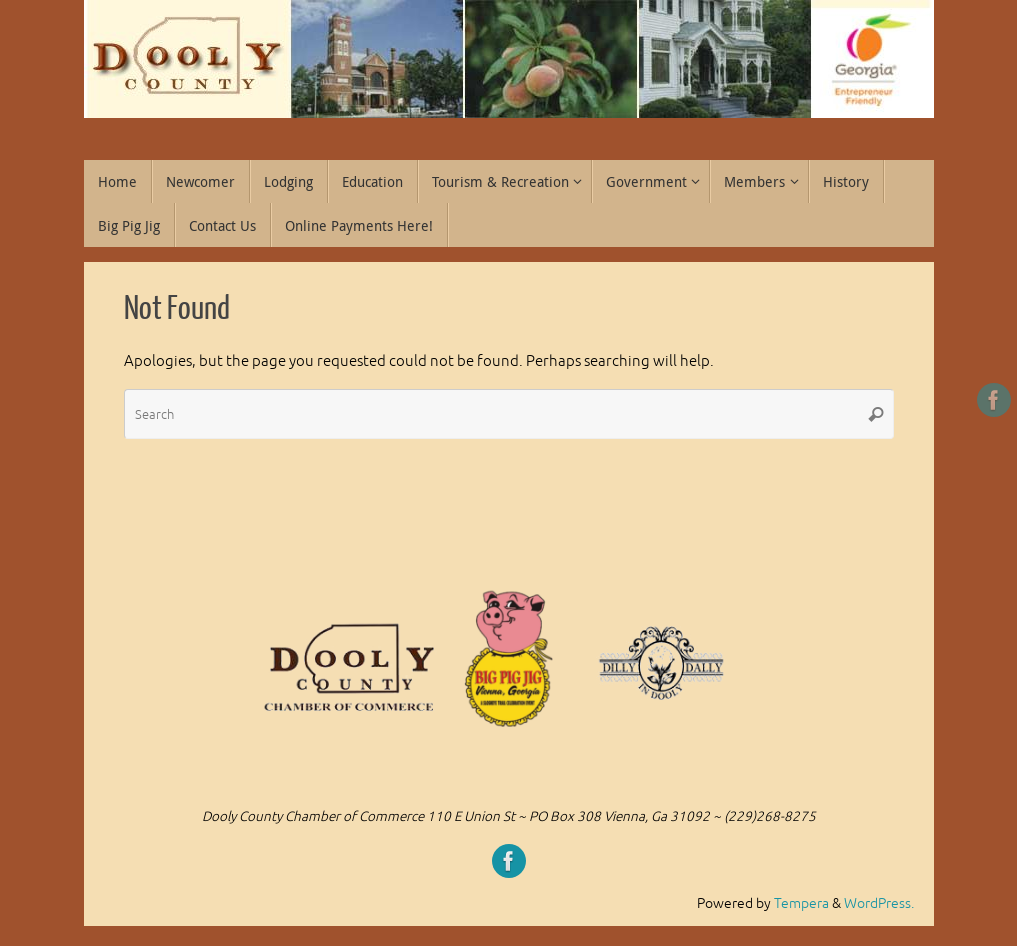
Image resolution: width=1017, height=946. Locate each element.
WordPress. (879, 903)
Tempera (801, 903)
